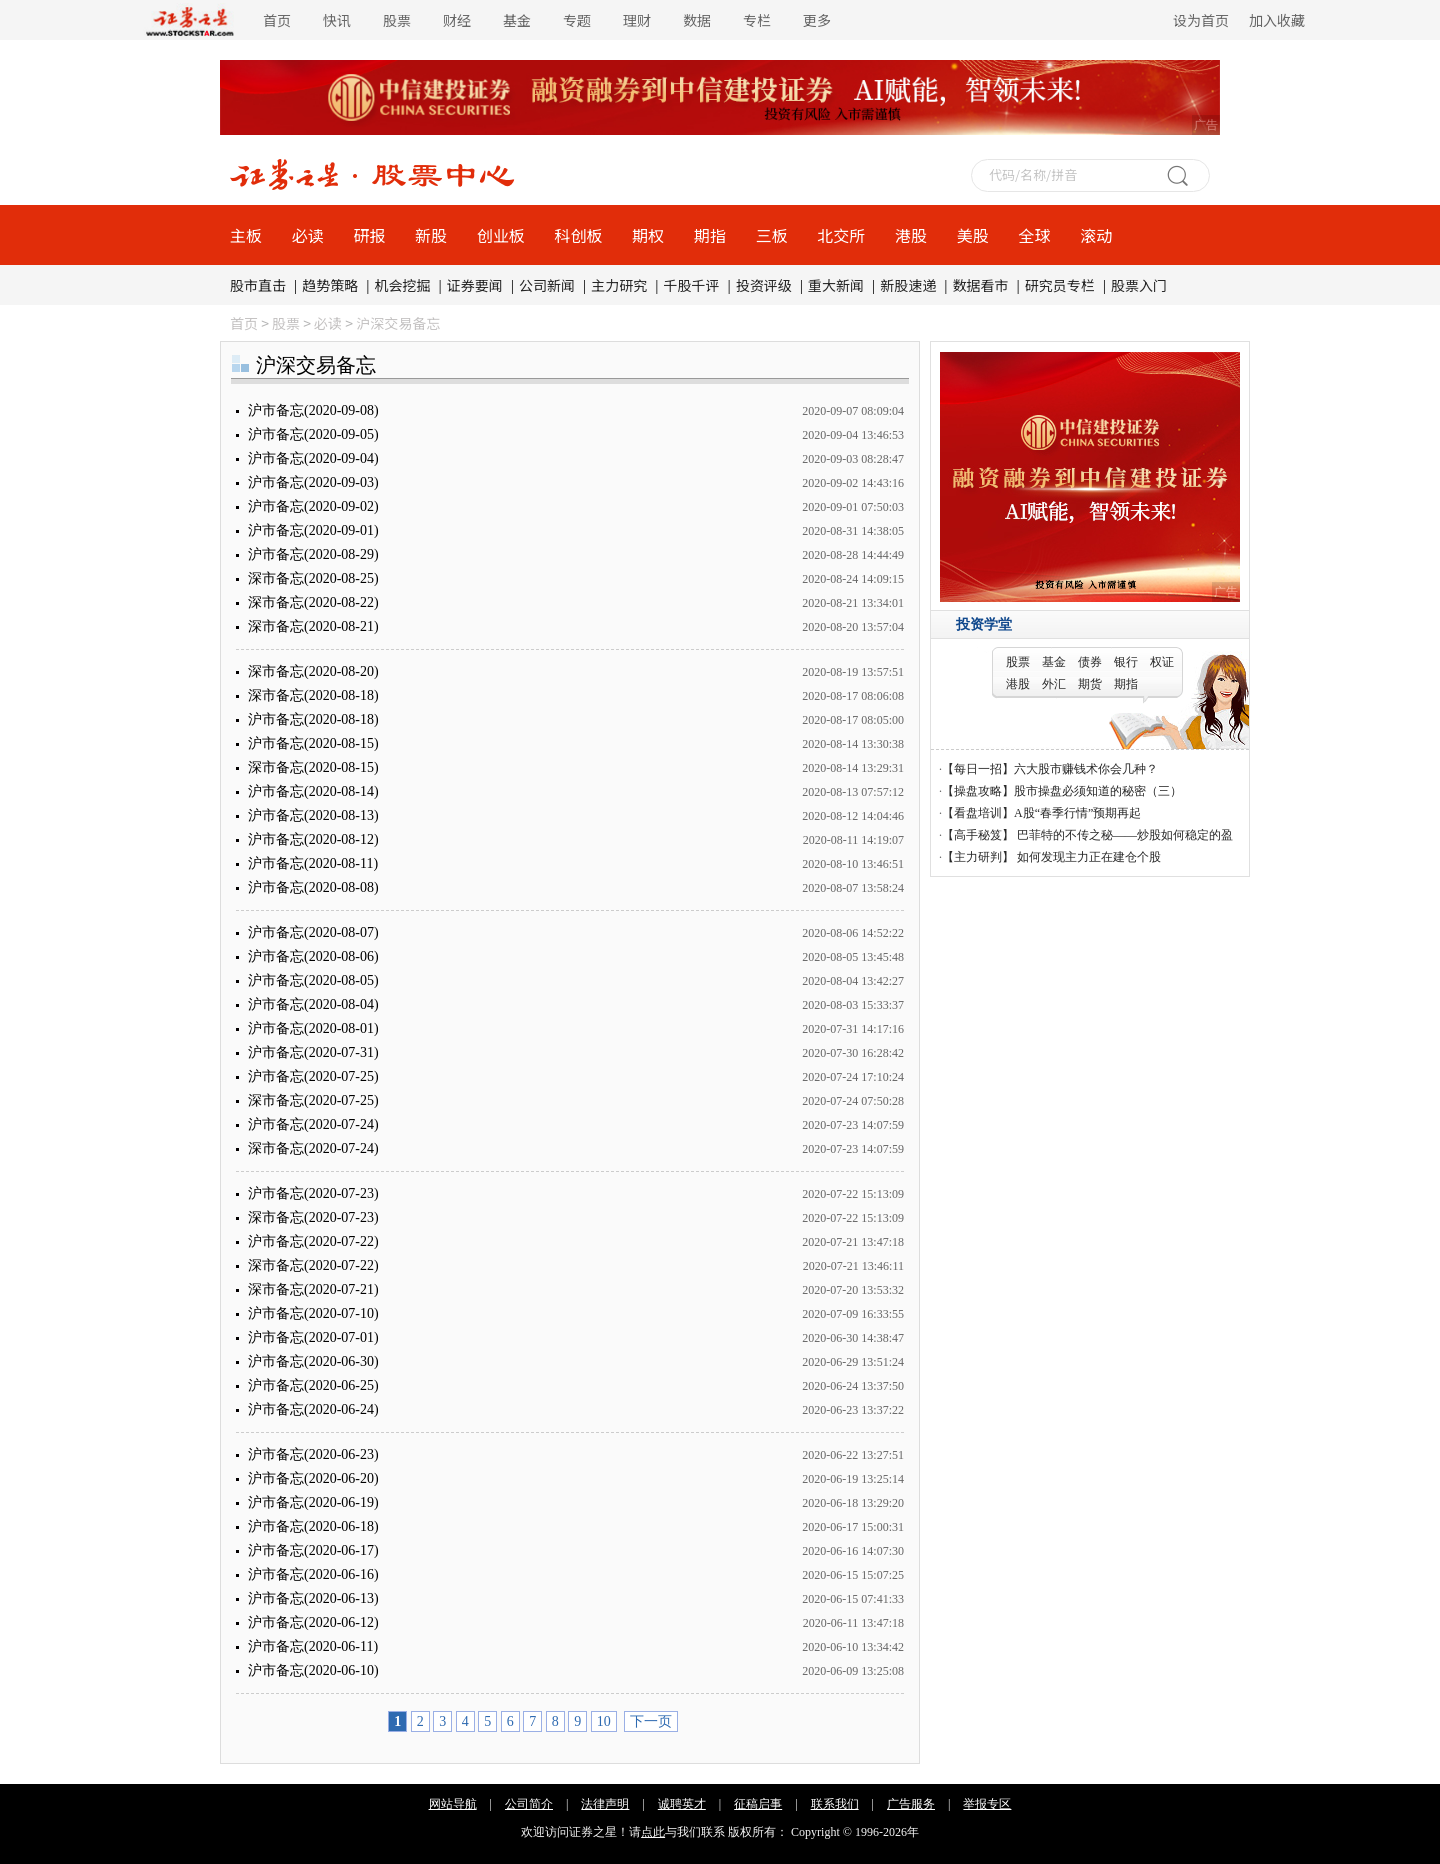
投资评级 (764, 285)
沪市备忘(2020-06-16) (313, 1574)
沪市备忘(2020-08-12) (313, 839)
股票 (397, 20)
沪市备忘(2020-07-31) (313, 1052)
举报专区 (987, 1804)
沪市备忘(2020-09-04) (313, 458)
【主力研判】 (978, 857)
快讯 (337, 20)
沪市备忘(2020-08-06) (313, 956)
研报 (369, 235)
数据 (697, 20)
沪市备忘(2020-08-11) (313, 863)
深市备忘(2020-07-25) (313, 1100)
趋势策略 (330, 285)
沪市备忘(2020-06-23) (313, 1454)
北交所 (841, 235)
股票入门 (1139, 285)
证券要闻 (475, 285)
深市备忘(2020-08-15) (313, 767)
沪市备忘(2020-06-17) (313, 1550)
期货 (1090, 684)
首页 (277, 20)
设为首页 (1201, 20)
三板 (772, 235)
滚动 (1096, 235)
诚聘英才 (682, 1804)
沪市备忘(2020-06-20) (313, 1478)
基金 (517, 20)
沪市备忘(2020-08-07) (313, 932)
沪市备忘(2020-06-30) (313, 1361)
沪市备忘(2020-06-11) (313, 1646)
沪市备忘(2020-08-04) (313, 1004)
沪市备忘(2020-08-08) (313, 887)
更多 (817, 20)
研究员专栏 (1060, 285)
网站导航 (453, 1804)
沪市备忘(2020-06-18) (313, 1526)
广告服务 (911, 1804)
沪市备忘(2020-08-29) (313, 554)
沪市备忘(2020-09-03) (313, 482)
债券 (1090, 662)
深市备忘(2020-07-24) (313, 1148)
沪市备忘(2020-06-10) (313, 1670)
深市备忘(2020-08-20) (313, 671)
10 (604, 1721)
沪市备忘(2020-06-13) (313, 1598)
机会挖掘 (403, 285)
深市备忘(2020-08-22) (313, 602)
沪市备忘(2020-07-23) (313, 1193)
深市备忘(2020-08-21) (313, 626)
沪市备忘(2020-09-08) (313, 410)
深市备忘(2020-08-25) (313, 578)
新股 (431, 235)
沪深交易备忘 (398, 323)
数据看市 (981, 285)
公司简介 (529, 1804)
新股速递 (908, 285)
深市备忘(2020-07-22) (313, 1265)
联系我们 (835, 1804)
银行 (1126, 662)
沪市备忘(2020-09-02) (313, 506)
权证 (1162, 662)
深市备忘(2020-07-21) (313, 1289)
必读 (308, 235)
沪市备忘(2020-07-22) (313, 1241)
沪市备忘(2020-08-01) (313, 1028)
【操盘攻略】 (978, 791)
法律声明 (605, 1804)
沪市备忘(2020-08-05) (313, 980)
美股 (973, 235)
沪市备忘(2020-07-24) (313, 1124)
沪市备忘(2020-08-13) (313, 815)
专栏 (757, 20)
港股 (911, 235)
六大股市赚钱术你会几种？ (1086, 769)
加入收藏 (1277, 20)
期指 (710, 235)
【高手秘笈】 (978, 835)
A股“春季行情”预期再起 (1077, 813)
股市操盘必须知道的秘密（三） (1098, 791)
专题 (577, 20)
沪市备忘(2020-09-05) (313, 434)
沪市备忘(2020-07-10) (313, 1313)
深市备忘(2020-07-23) (313, 1217)
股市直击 (258, 285)
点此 (653, 1832)
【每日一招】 (978, 769)
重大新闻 (836, 285)
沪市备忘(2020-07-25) (313, 1076)
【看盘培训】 (978, 813)
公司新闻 (547, 285)
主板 (246, 235)
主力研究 (619, 285)
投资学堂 (984, 624)
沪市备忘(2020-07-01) (313, 1337)
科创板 (579, 235)
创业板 (501, 235)
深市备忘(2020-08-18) (313, 695)
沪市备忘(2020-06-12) (313, 1622)
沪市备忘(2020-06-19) (313, 1502)
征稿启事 (758, 1804)
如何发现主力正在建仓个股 (1087, 857)
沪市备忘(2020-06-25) (313, 1385)
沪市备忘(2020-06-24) (313, 1409)
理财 (637, 20)
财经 (457, 20)
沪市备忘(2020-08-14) (313, 791)
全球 (1034, 235)
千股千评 (692, 285)
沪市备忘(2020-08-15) (313, 743)
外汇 (1054, 684)
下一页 (651, 1721)
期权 (648, 235)
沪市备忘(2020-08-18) (313, 719)
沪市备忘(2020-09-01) (313, 530)
